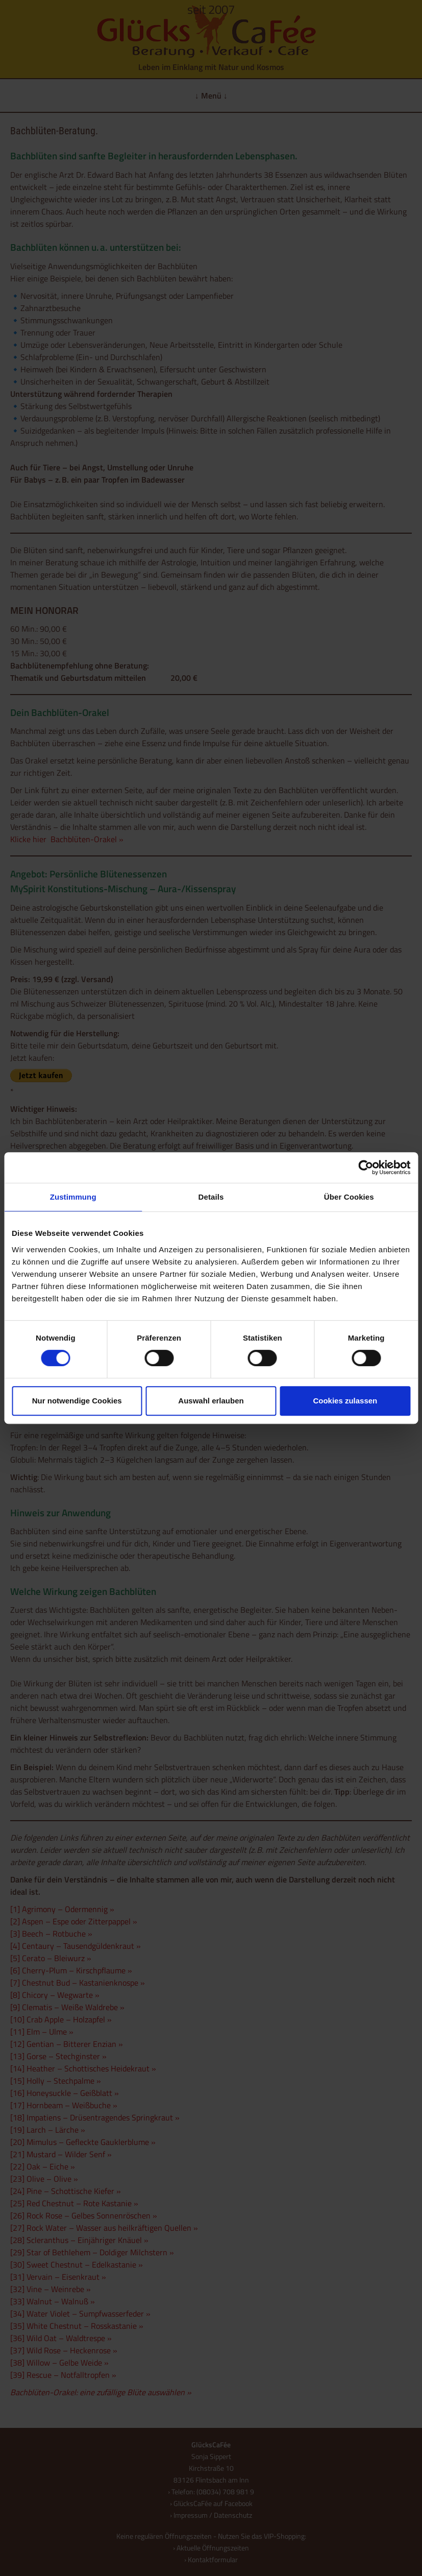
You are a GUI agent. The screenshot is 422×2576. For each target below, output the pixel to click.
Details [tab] (211, 1196)
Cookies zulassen (345, 1400)
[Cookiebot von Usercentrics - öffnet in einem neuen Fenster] (365, 1167)
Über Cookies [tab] (349, 1196)
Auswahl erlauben (210, 1400)
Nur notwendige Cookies (77, 1400)
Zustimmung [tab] (73, 1196)
